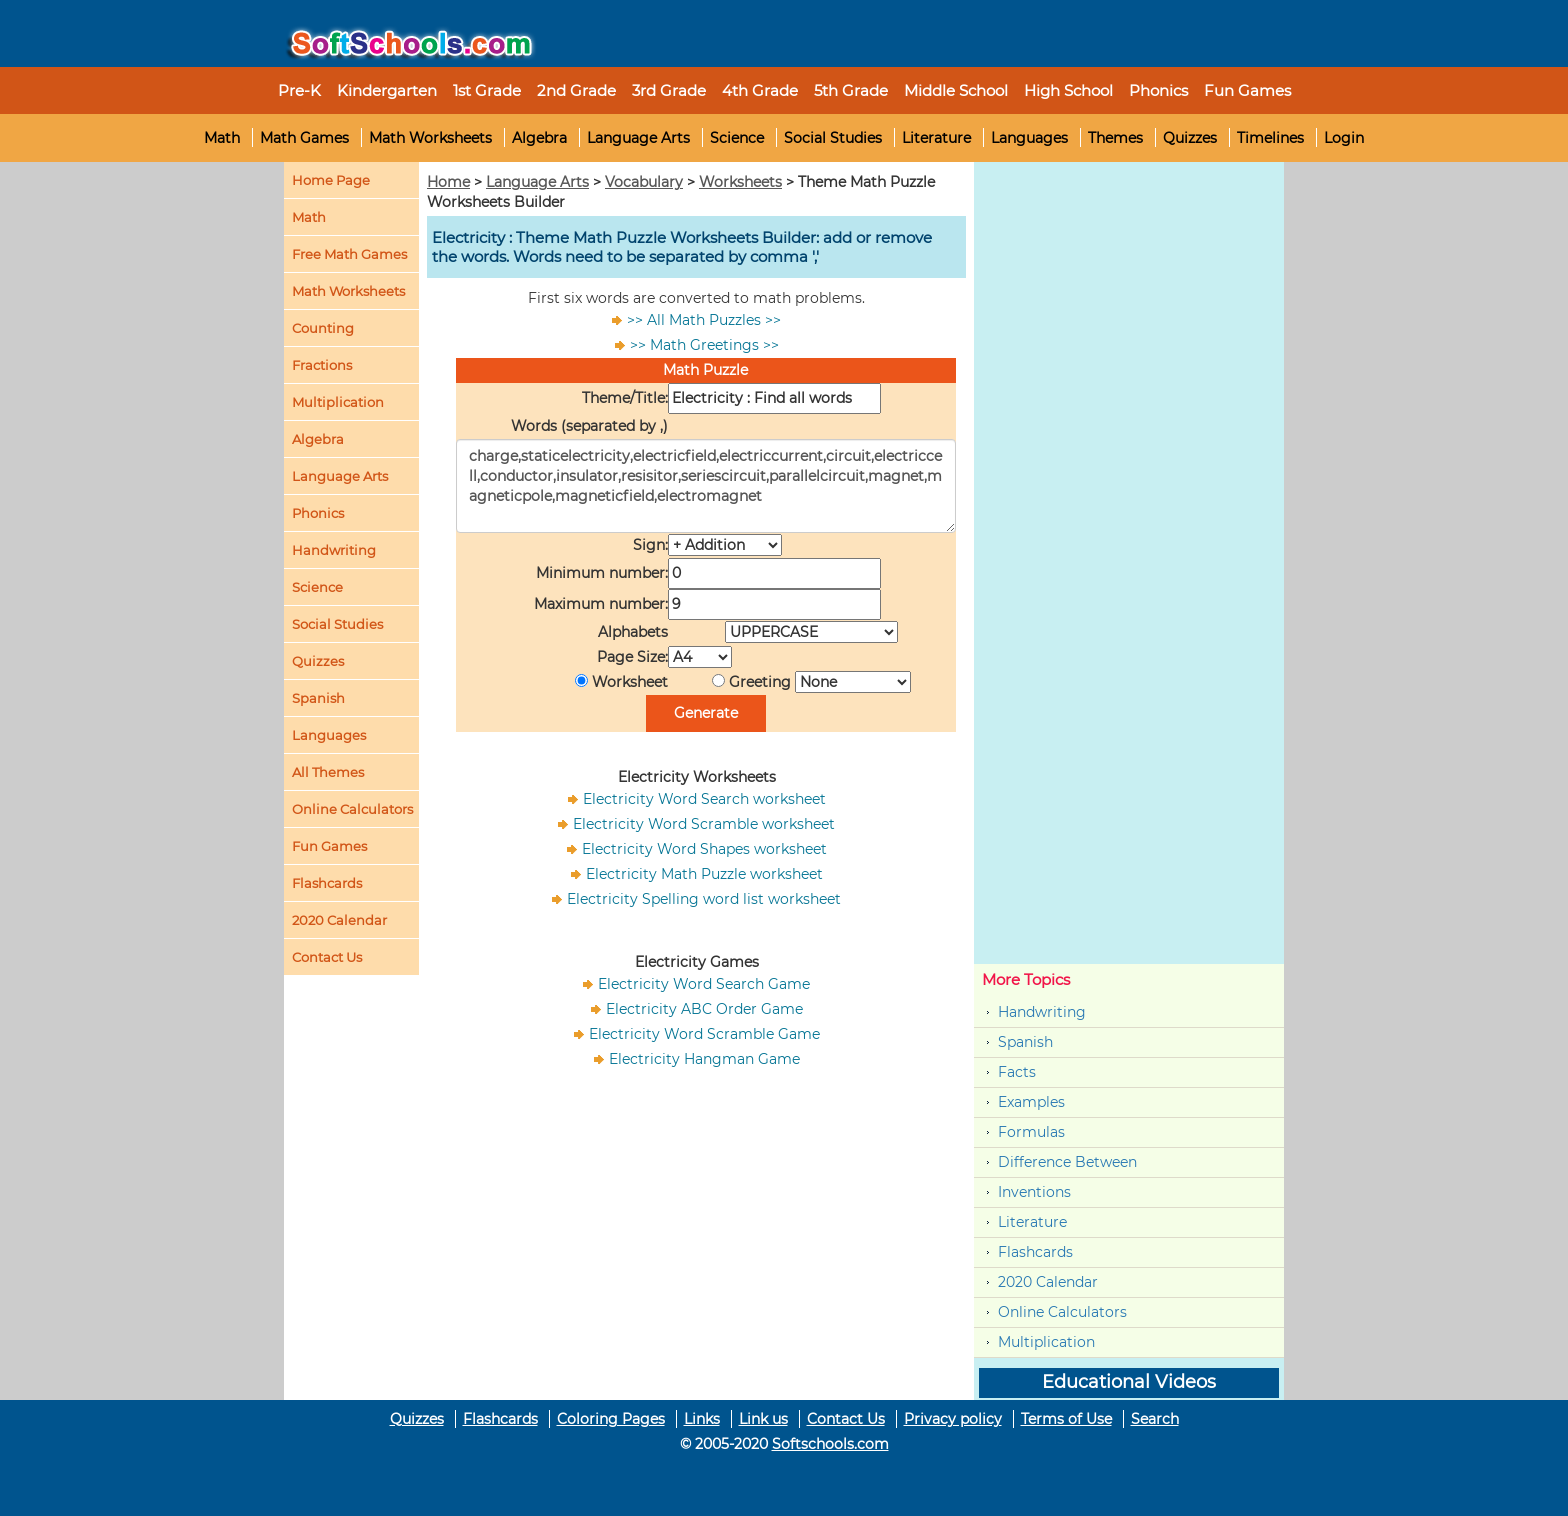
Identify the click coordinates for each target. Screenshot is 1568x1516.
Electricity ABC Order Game (704, 1009)
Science (737, 138)
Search (1155, 1419)
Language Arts (638, 138)
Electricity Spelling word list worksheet (704, 899)
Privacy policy (953, 1419)
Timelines (1270, 138)
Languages (1029, 138)
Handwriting (334, 550)
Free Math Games (349, 254)
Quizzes (1190, 138)
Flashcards (1035, 1252)
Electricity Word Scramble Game (704, 1034)
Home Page (331, 180)
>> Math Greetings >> (704, 345)
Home (448, 182)
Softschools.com (830, 1444)
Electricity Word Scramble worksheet (704, 824)
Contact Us (846, 1419)
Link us (763, 1419)
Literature (936, 138)
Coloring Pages (611, 1419)
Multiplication (338, 402)
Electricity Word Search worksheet (704, 799)
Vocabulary (644, 182)
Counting (323, 328)
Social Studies (833, 138)
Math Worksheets (430, 138)
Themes (1115, 138)
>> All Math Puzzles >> (704, 320)
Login (1344, 138)
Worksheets (740, 182)
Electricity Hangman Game (704, 1059)
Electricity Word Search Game (704, 984)
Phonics (318, 513)
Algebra (539, 138)
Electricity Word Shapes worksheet (704, 849)
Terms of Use (1066, 1419)
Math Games (304, 138)
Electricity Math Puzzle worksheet (704, 874)
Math (222, 138)
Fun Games (1247, 90)
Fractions (322, 365)
